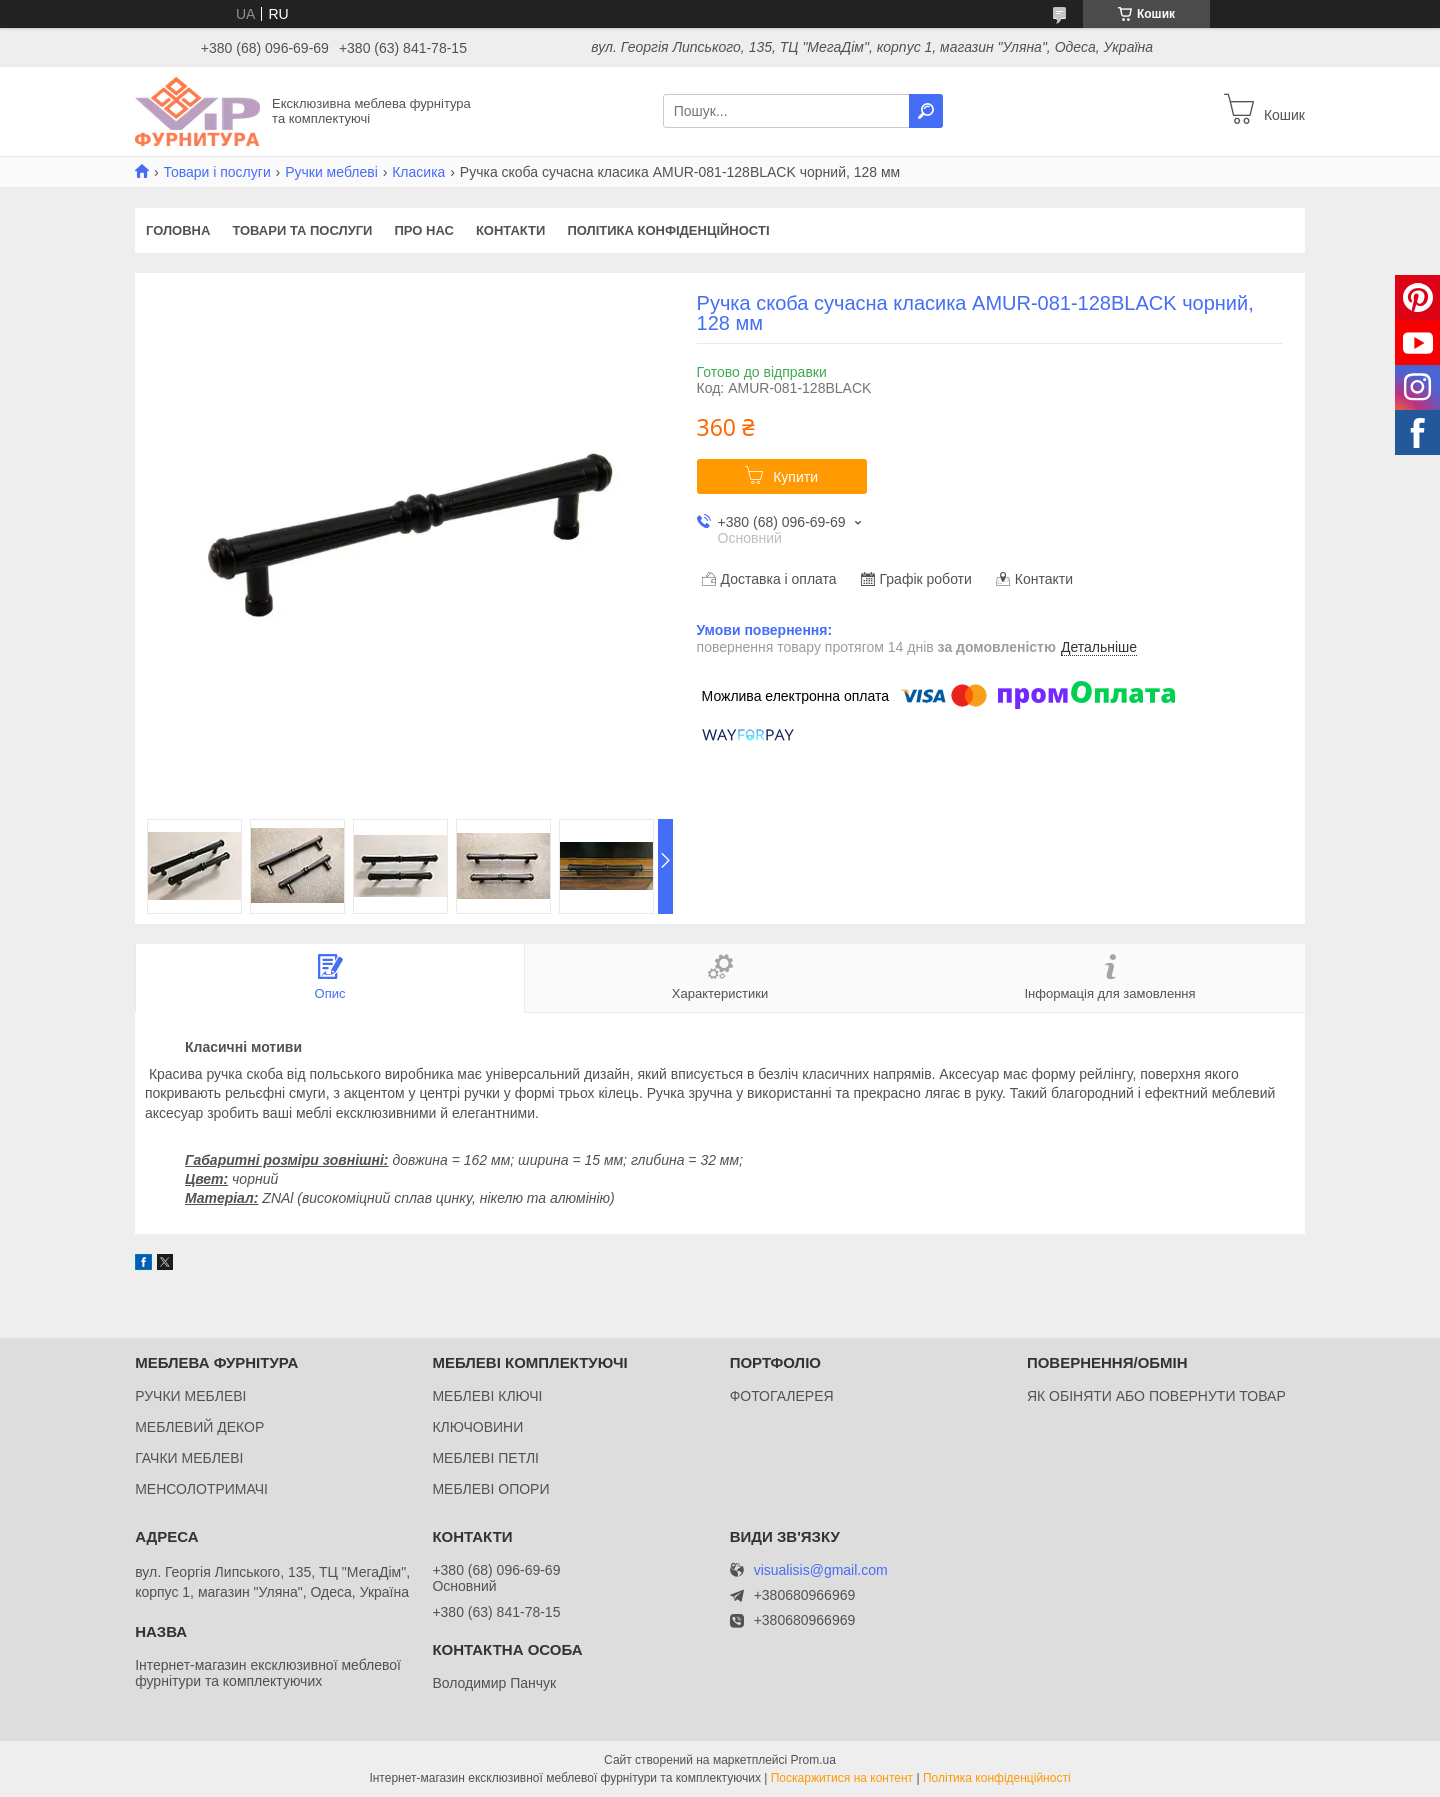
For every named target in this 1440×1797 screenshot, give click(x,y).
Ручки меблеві (331, 172)
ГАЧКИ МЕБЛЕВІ (189, 1458)
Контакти (511, 230)
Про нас (423, 230)
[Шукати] (926, 111)
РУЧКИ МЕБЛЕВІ (190, 1396)
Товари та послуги (302, 230)
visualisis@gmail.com (821, 1570)
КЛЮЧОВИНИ (477, 1427)
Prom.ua (813, 1760)
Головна (178, 230)
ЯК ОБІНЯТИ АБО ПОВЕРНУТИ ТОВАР (1156, 1396)
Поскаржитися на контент (842, 1778)
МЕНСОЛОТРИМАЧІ (201, 1489)
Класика (418, 172)
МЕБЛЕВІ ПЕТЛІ (485, 1458)
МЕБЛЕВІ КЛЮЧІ (487, 1396)
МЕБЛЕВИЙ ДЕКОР (199, 1427)
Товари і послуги (216, 172)
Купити (795, 477)
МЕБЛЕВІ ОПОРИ (490, 1489)
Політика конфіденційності (668, 230)
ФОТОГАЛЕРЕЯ (782, 1396)
